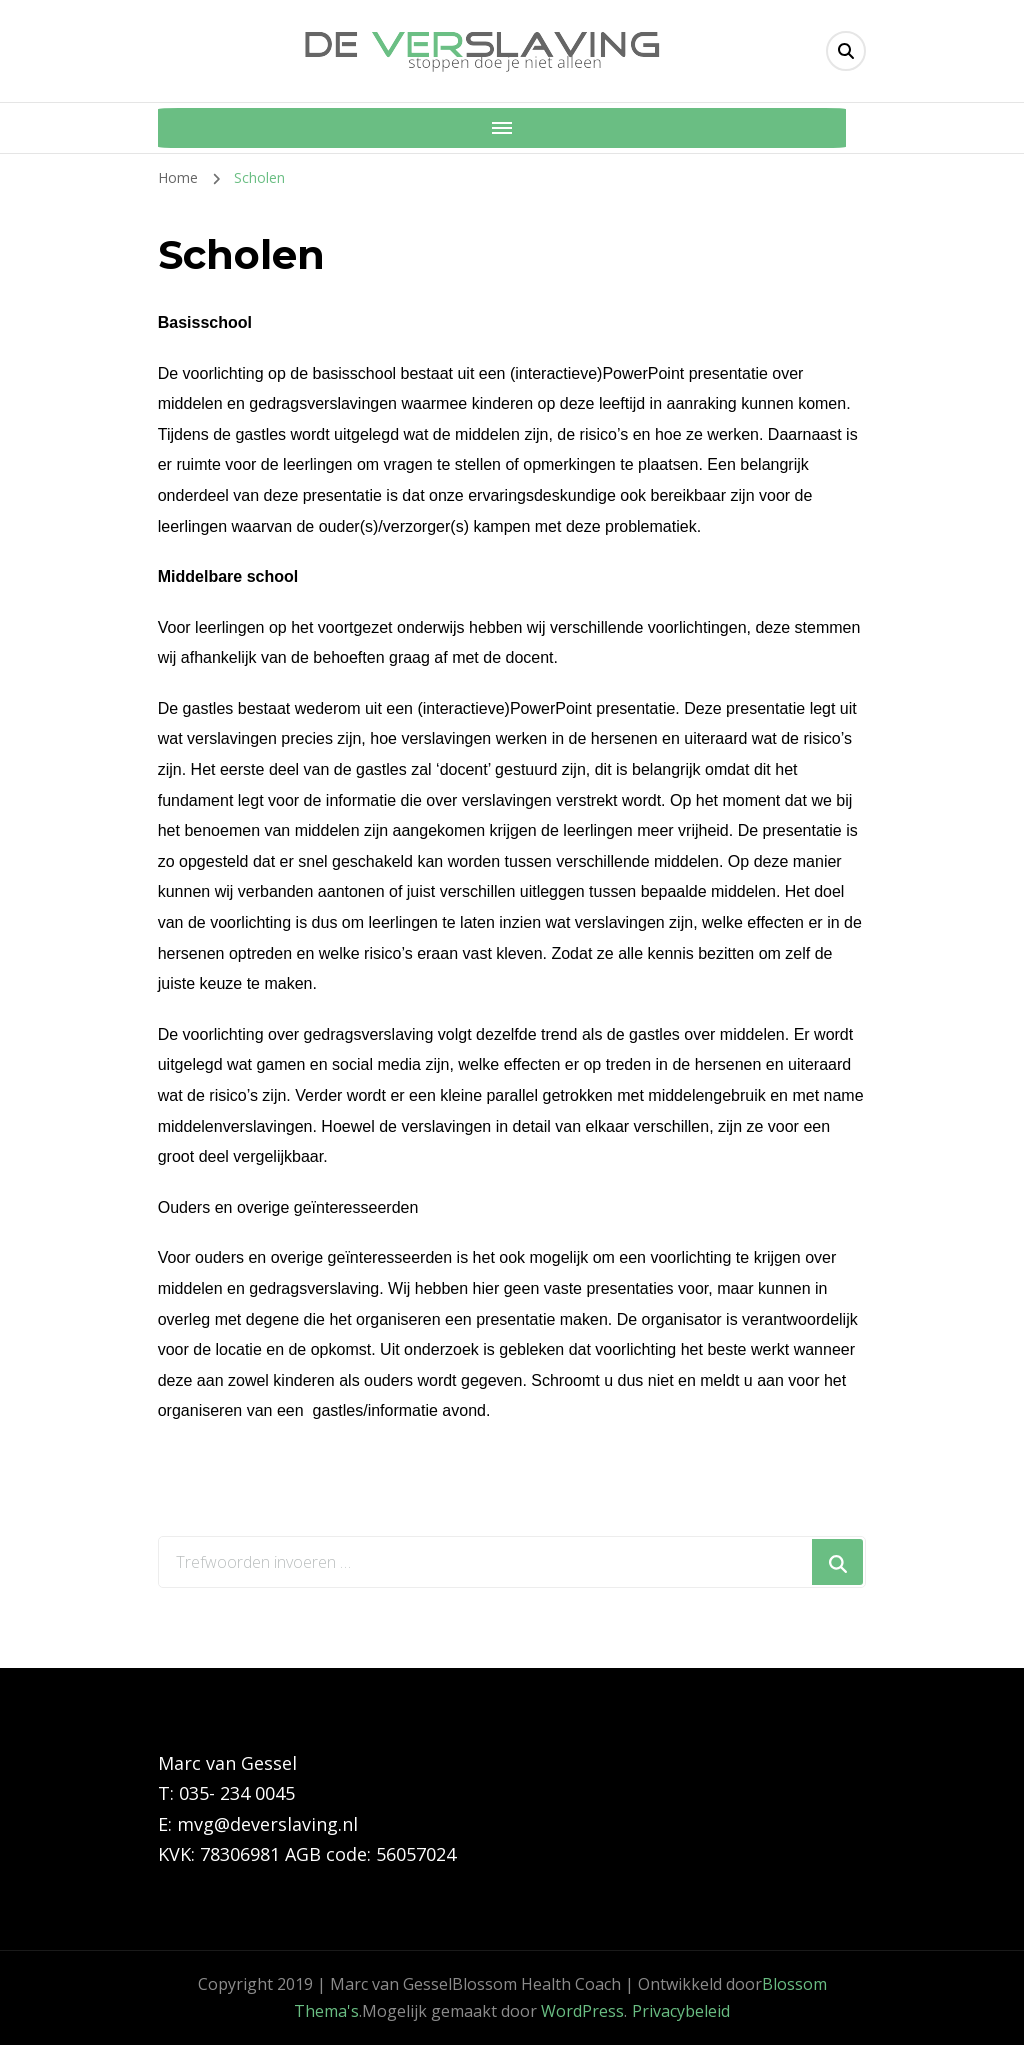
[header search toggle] (846, 51)
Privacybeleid (681, 2011)
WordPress (582, 2011)
